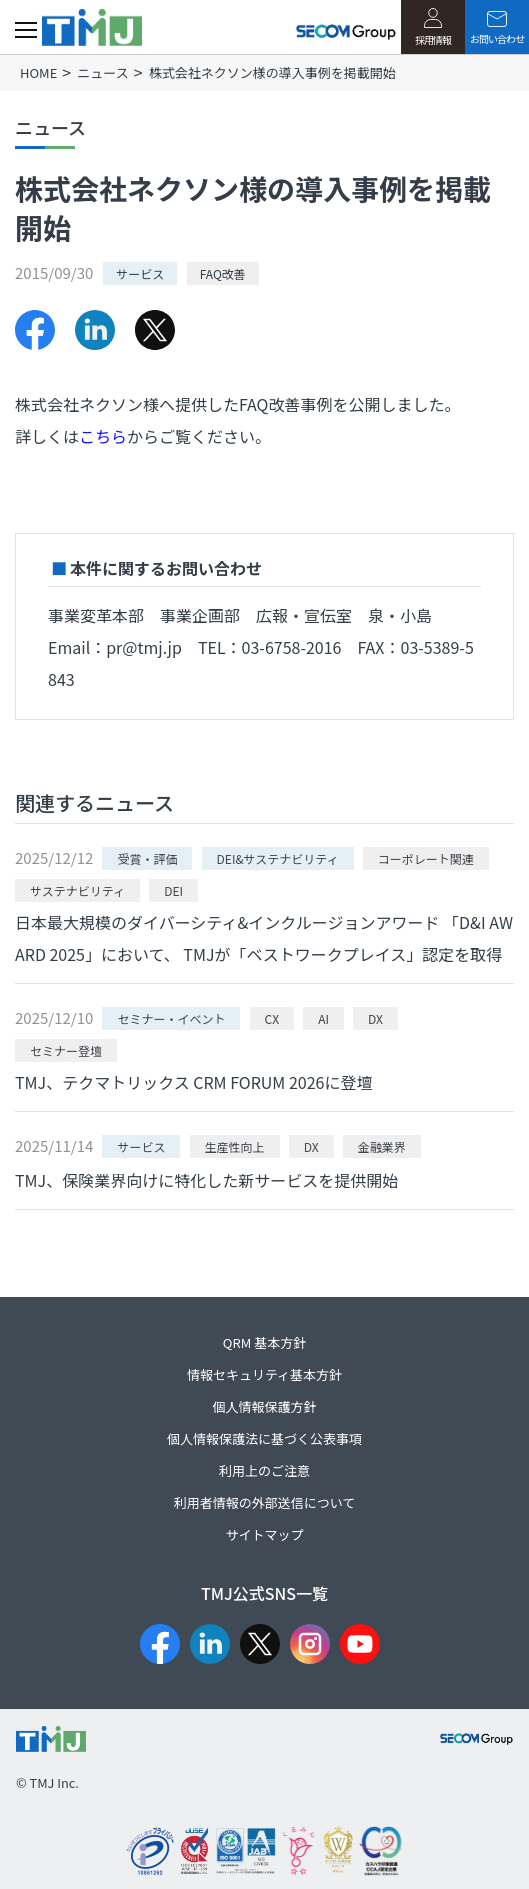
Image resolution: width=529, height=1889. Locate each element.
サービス (140, 273)
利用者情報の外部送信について (265, 1502)
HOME (38, 72)
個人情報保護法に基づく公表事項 (264, 1438)
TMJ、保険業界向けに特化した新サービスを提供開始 (206, 1180)
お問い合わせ (497, 28)
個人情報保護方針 (264, 1406)
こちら (103, 436)
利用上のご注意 (264, 1470)
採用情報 (433, 27)
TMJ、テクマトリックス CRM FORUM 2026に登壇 (193, 1082)
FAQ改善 (223, 273)
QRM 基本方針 (264, 1342)
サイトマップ (264, 1534)
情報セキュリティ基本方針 (264, 1374)
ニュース (102, 72)
